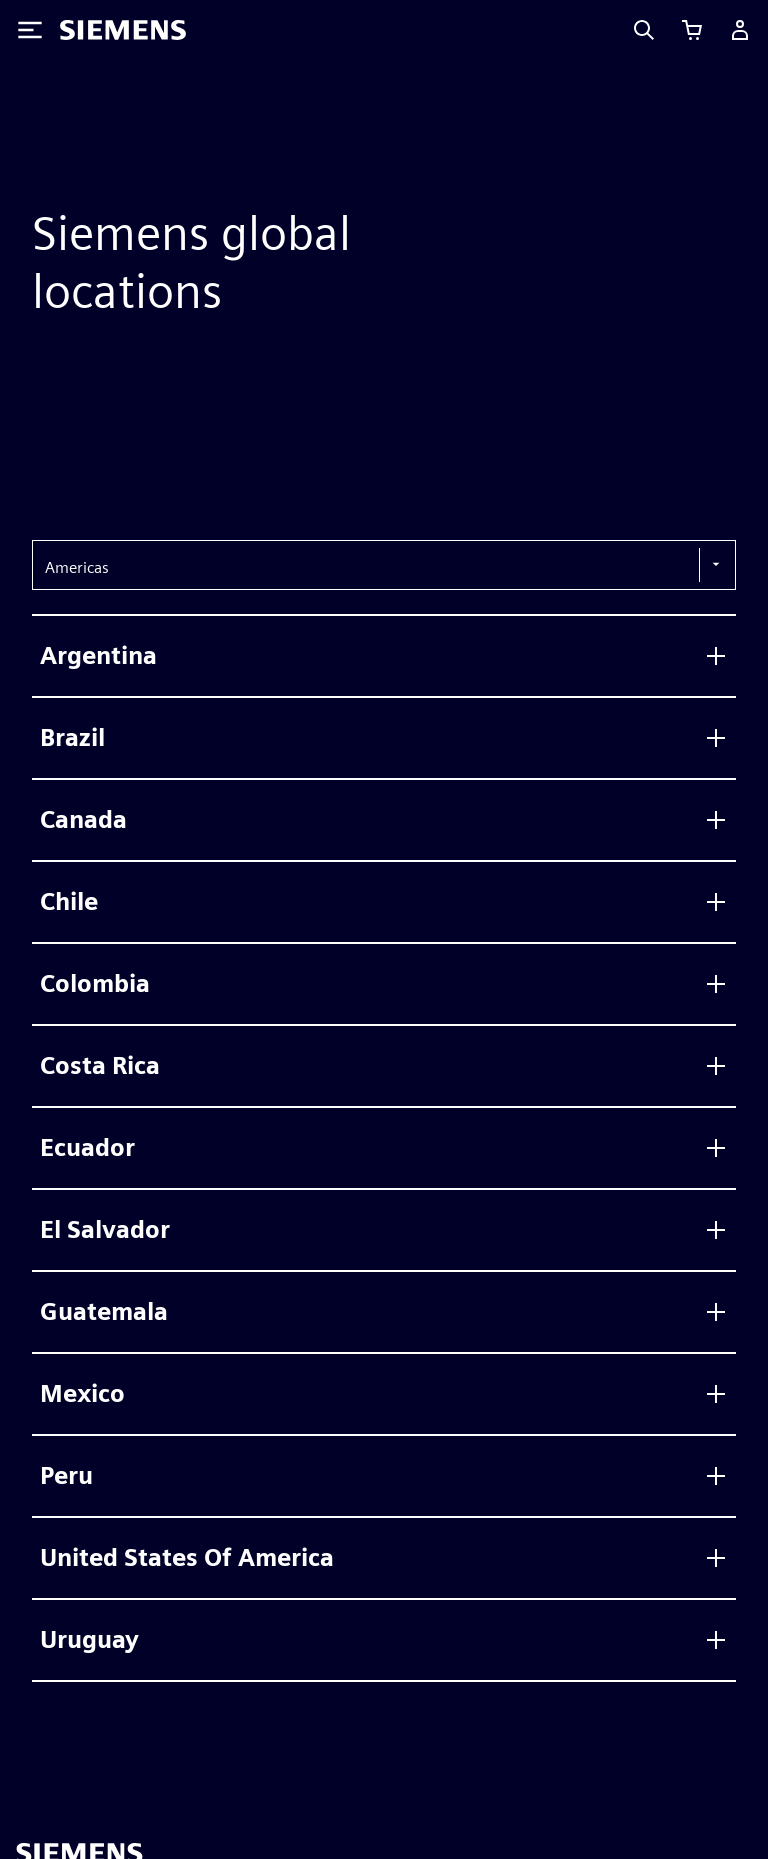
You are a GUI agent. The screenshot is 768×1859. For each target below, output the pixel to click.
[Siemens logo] (123, 30)
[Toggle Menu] (30, 30)
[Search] (644, 30)
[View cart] (692, 30)
